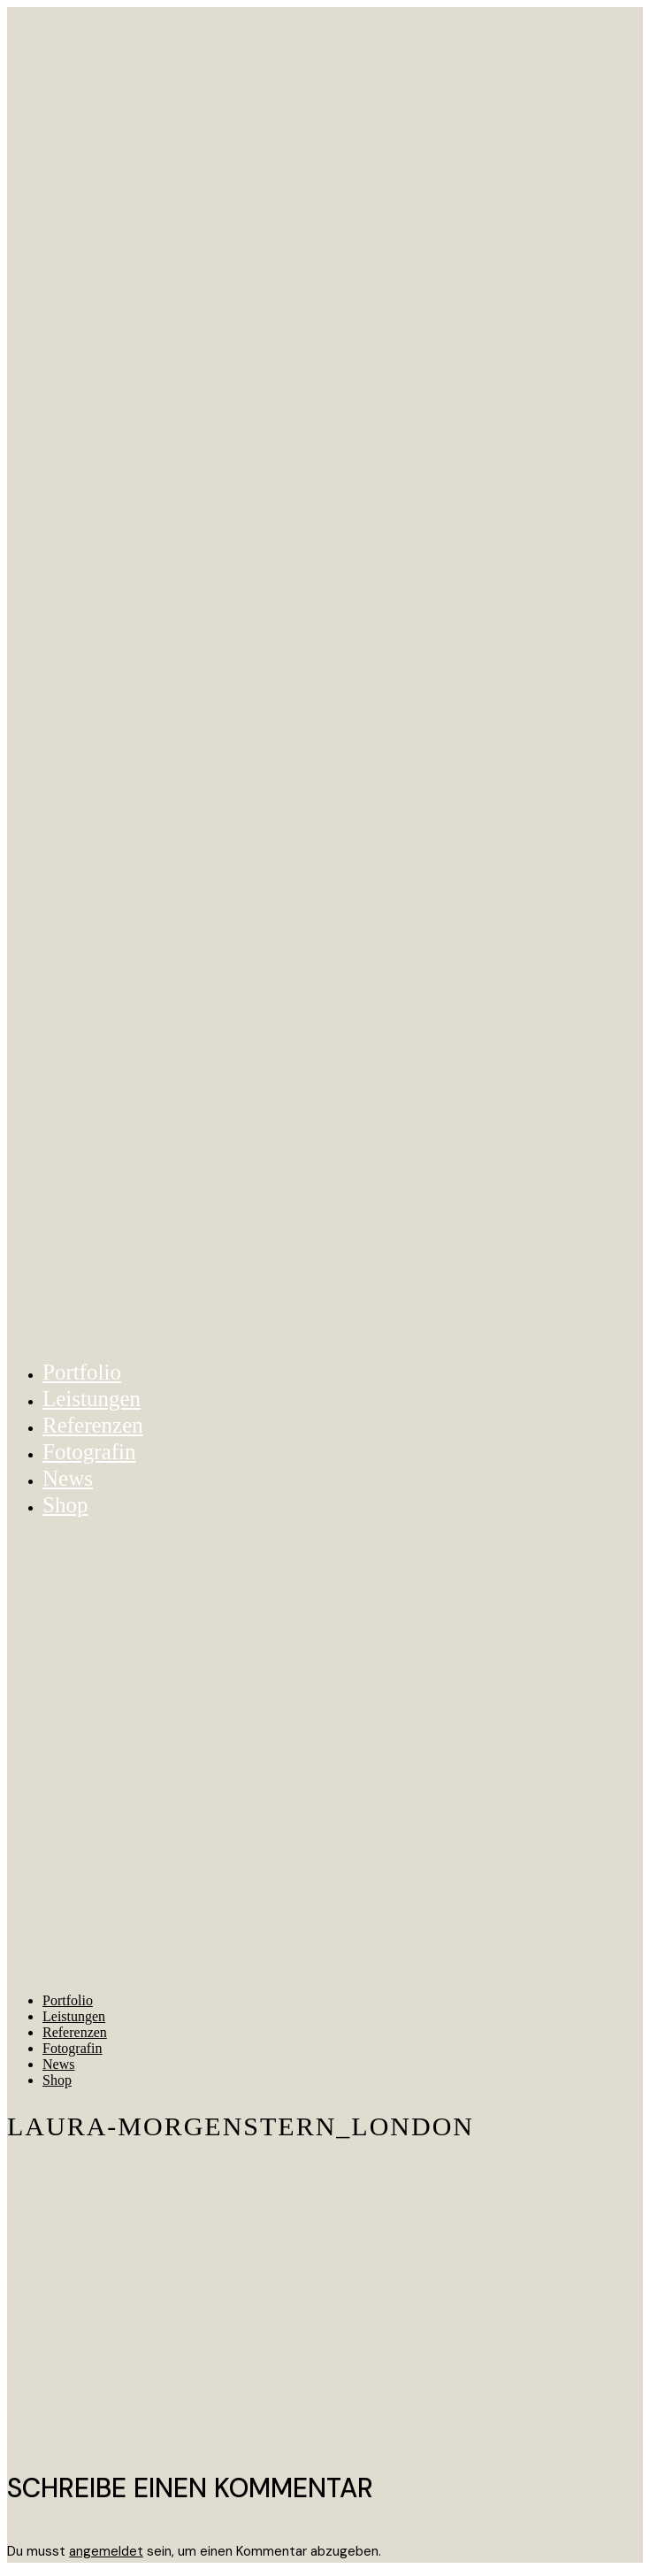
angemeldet (106, 2551)
